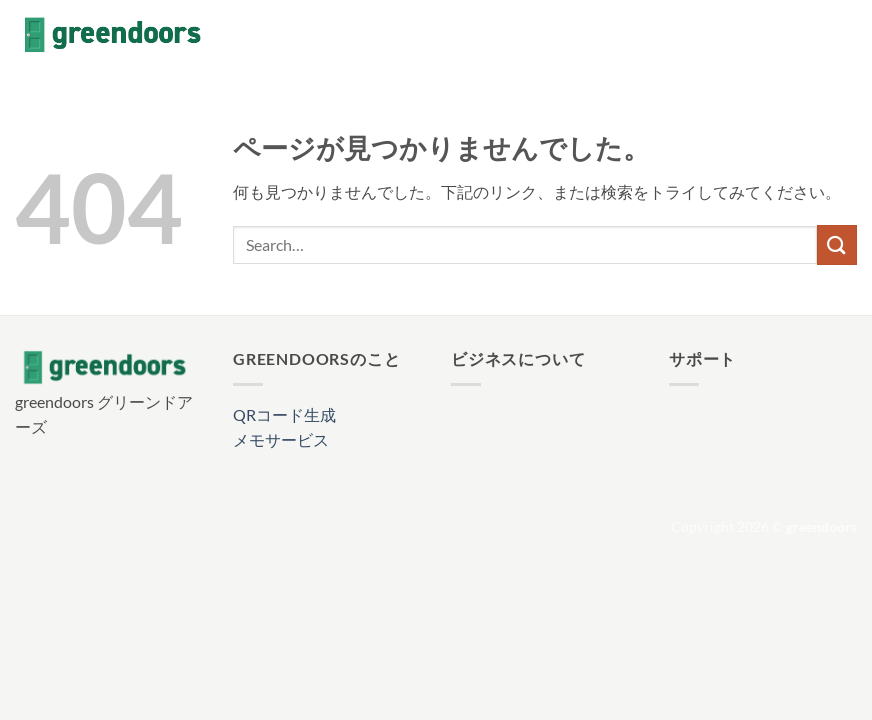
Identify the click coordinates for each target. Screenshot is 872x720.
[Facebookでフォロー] (766, 35)
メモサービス (281, 439)
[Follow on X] (818, 35)
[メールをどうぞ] (844, 35)
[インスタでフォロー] (792, 35)
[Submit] (837, 244)
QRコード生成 (284, 414)
